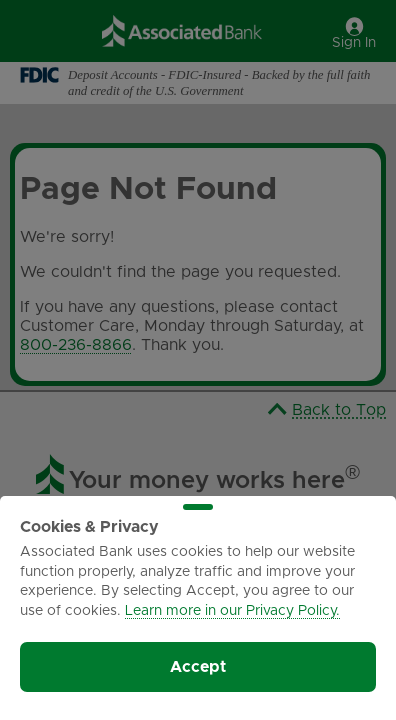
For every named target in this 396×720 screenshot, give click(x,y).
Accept (198, 667)
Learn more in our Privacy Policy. (232, 611)
